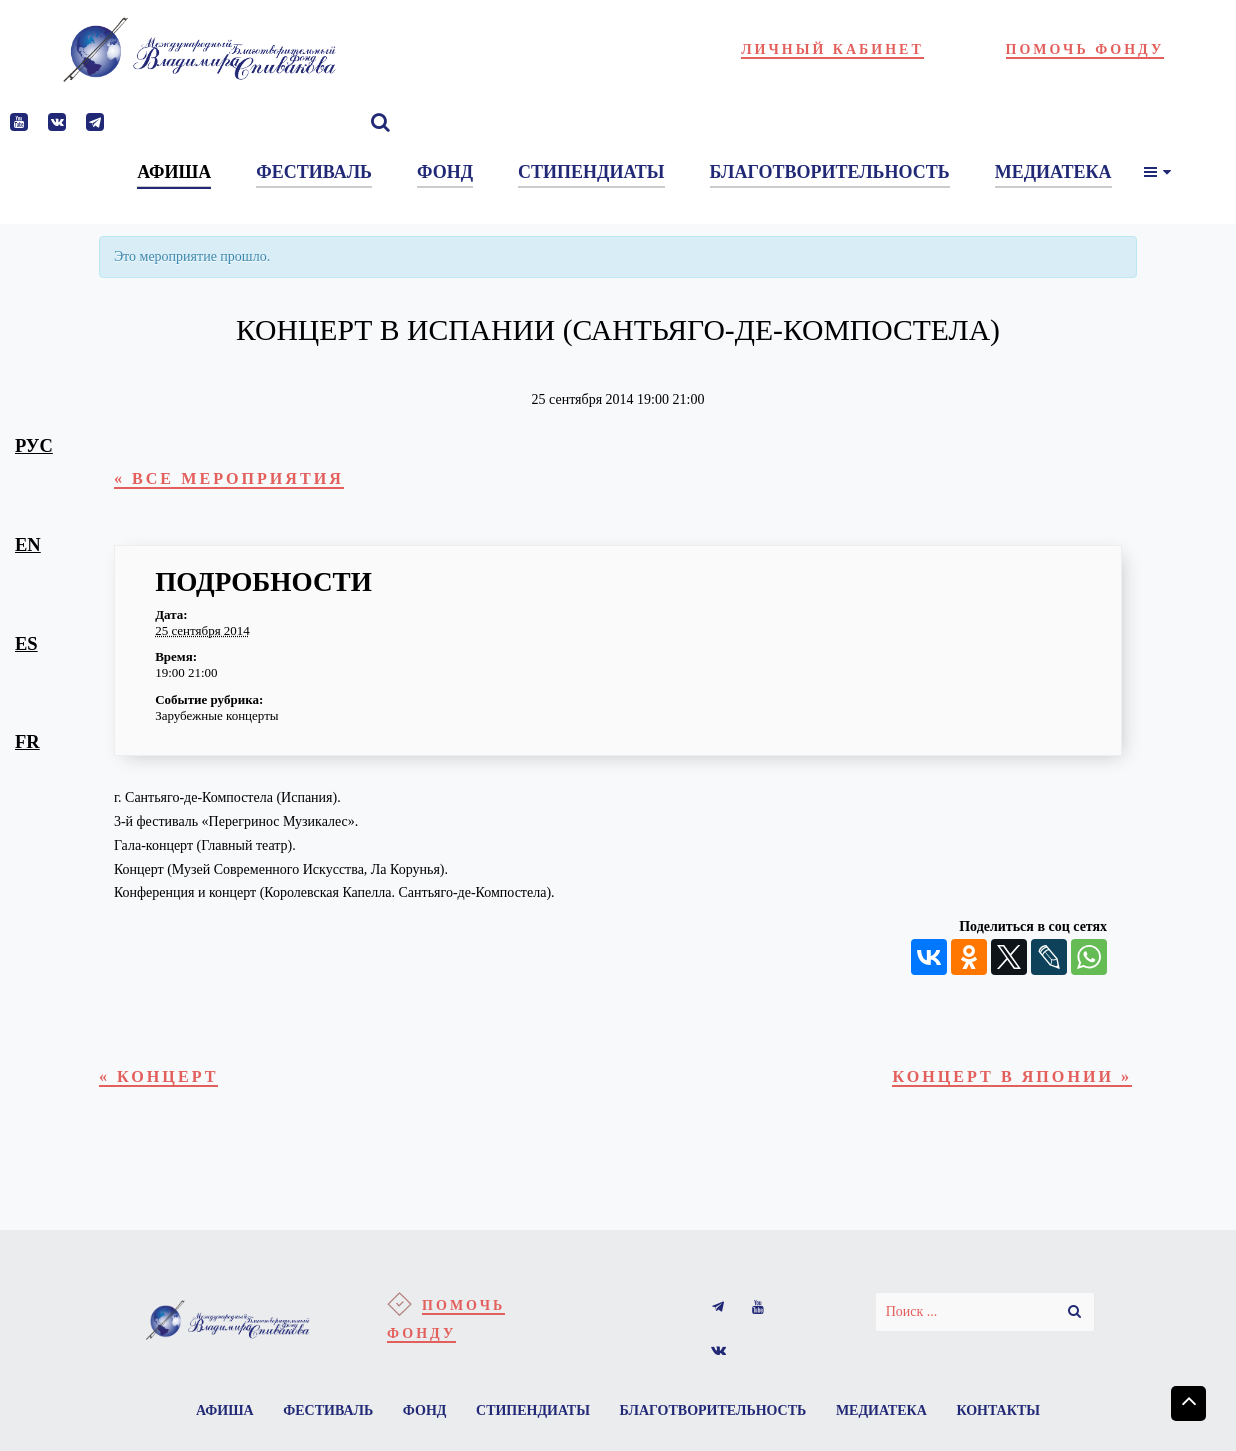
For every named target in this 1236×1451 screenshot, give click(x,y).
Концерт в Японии (998, 1082)
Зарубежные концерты (216, 719)
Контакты (1010, 1421)
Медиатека (889, 1421)
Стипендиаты (533, 1421)
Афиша (213, 1421)
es (26, 643)
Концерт (165, 1082)
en (28, 544)
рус (34, 445)
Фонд (421, 1421)
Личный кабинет (832, 49)
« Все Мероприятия (242, 480)
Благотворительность (716, 1421)
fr (27, 741)
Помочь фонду (1085, 49)
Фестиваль (320, 1421)
